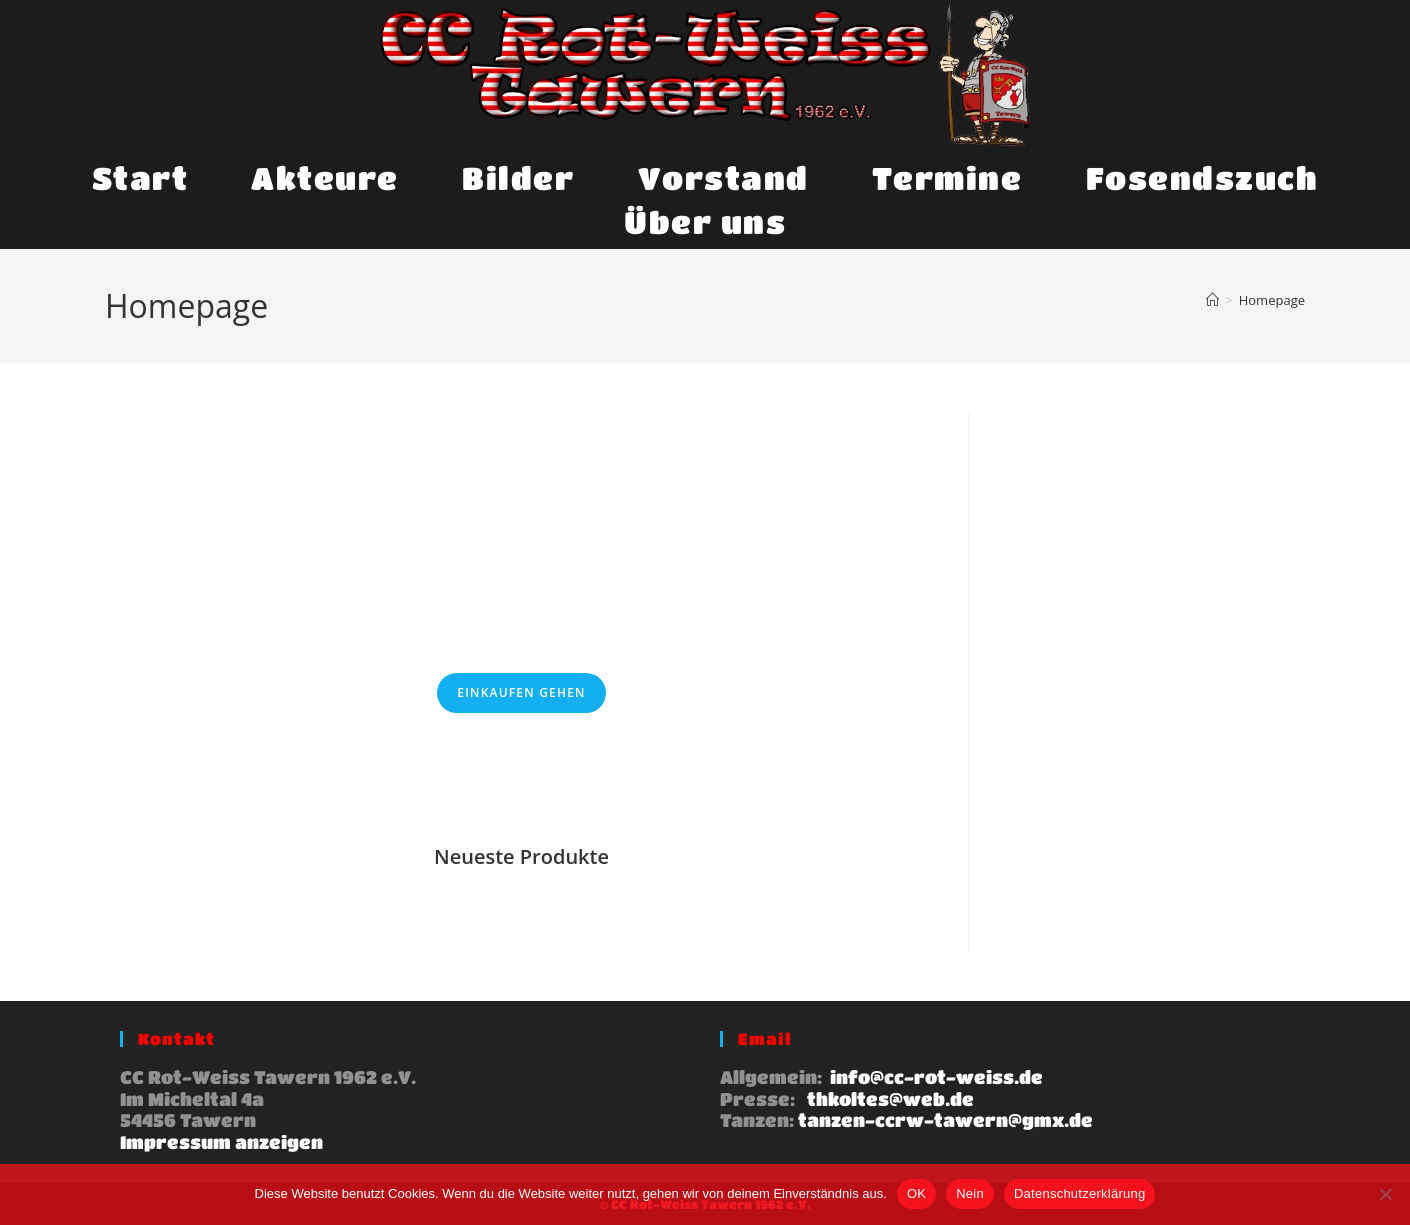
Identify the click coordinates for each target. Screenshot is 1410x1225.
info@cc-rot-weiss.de (934, 1077)
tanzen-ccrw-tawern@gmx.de (945, 1120)
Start (140, 177)
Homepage (1272, 300)
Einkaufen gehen (521, 692)
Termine (947, 177)
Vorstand (723, 177)
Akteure (325, 177)
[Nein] (1385, 1194)
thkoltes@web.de (888, 1099)
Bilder (518, 177)
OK (916, 1193)
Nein (970, 1193)
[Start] (1212, 300)
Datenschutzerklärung (1079, 1193)
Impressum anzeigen (221, 1142)
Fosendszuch (1202, 177)
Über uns (705, 221)
